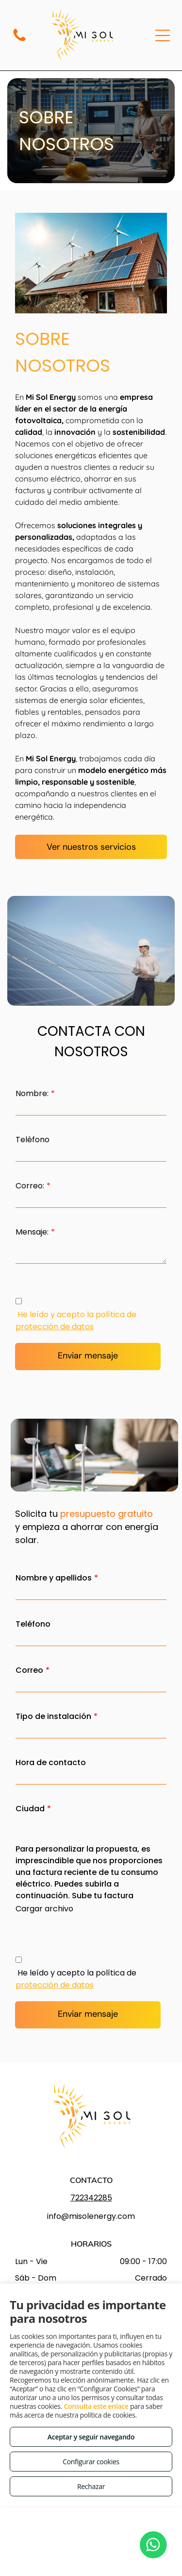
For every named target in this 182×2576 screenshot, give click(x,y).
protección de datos (55, 1326)
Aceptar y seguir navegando (91, 2436)
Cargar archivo (44, 1908)
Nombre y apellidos (54, 1577)
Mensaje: (32, 1231)
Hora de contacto (51, 1762)
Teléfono (33, 1139)
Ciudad (30, 1808)
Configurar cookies (91, 2461)
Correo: (30, 1185)
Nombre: (32, 1093)
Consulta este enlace (96, 2406)
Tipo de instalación (53, 1716)
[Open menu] (162, 35)
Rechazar (91, 2486)
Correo (29, 1670)
